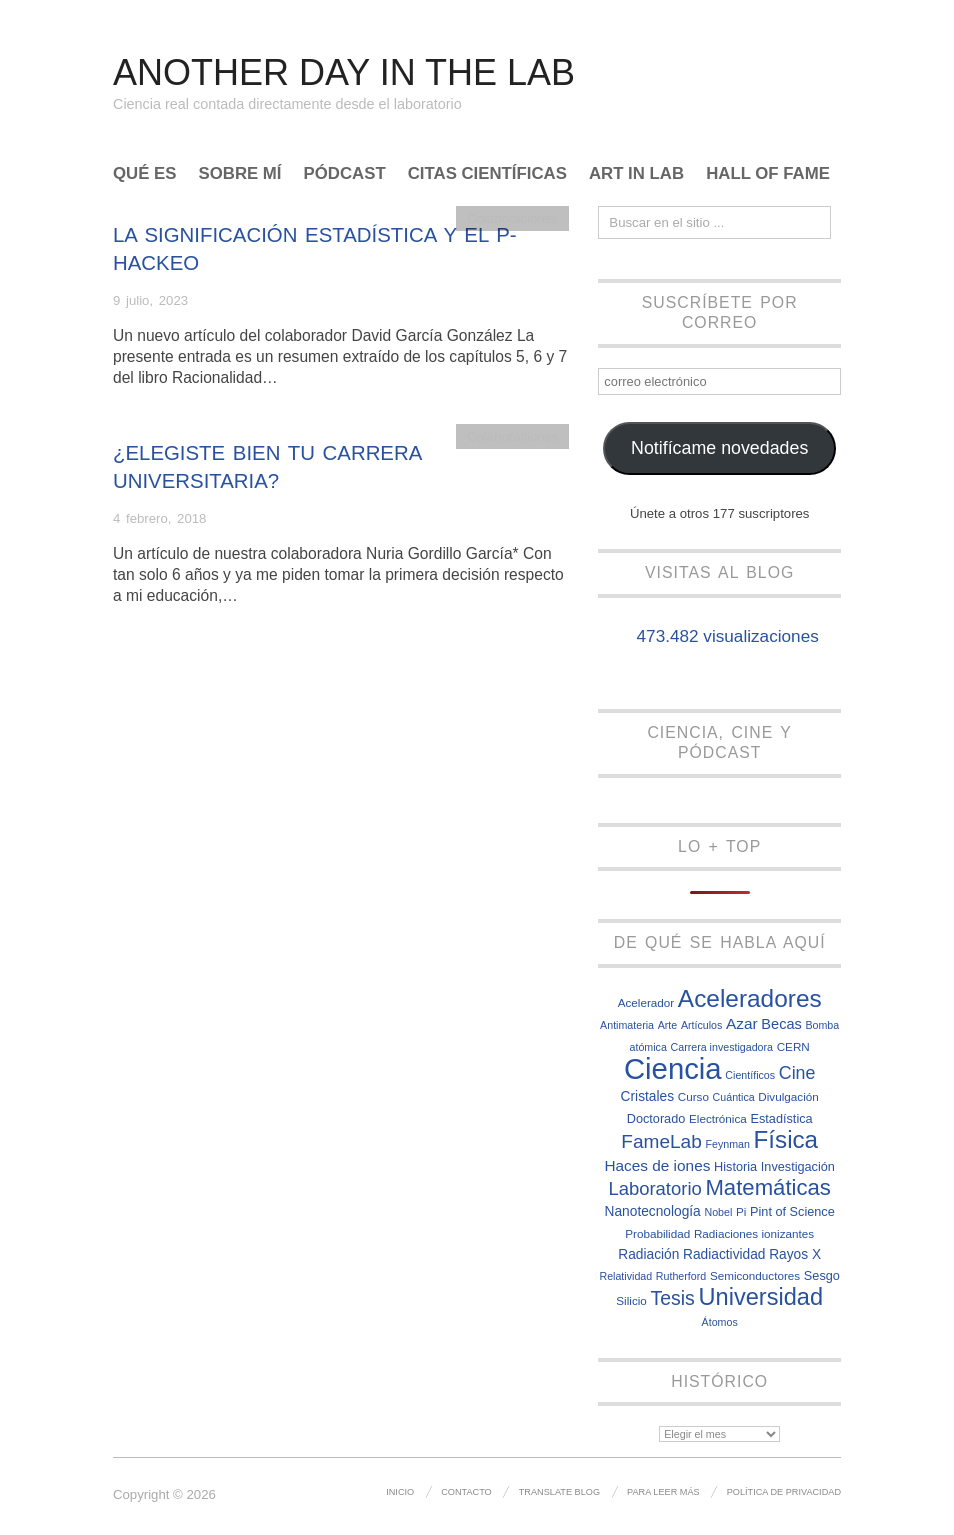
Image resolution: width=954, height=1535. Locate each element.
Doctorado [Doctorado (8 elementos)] (656, 1118)
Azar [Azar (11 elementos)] (742, 1023)
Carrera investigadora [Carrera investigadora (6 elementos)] (722, 1047)
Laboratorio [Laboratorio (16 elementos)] (654, 1188)
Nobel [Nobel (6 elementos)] (718, 1212)
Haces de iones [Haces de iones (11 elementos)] (657, 1165)
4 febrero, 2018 (159, 518)
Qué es (144, 174)
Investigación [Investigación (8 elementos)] (798, 1166)
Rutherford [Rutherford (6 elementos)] (681, 1276)
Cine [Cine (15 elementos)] (797, 1073)
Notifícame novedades (719, 448)
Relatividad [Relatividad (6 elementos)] (625, 1276)
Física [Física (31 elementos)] (786, 1139)
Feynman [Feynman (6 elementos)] (727, 1144)
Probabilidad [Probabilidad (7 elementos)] (657, 1233)
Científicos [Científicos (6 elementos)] (750, 1075)
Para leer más (663, 1492)
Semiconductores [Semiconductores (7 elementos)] (755, 1275)
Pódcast (345, 174)
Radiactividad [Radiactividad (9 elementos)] (724, 1254)
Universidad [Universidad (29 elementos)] (761, 1297)
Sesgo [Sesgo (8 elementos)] (822, 1275)
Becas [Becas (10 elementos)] (781, 1024)
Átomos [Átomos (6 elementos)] (720, 1322)
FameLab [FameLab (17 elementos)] (661, 1141)
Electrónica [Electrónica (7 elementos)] (718, 1118)
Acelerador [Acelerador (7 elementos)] (646, 1002)
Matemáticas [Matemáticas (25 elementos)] (768, 1187)
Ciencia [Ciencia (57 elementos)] (673, 1068)
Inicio (400, 1492)
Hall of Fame (768, 174)
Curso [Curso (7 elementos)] (693, 1096)
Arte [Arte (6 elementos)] (668, 1025)
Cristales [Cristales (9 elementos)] (647, 1096)
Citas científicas (487, 174)
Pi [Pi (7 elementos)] (741, 1211)
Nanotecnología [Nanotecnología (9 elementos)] (653, 1211)
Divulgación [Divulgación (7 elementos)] (788, 1096)
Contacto (466, 1492)
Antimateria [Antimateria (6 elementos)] (627, 1025)
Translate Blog (559, 1492)
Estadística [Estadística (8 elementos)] (781, 1118)
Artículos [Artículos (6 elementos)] (701, 1025)
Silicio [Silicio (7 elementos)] (631, 1300)
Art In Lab (636, 174)
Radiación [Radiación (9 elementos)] (648, 1254)
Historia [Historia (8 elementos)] (735, 1166)
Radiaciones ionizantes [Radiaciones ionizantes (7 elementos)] (754, 1233)
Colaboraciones (513, 218)
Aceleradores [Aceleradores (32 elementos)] (750, 998)
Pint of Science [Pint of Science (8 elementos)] (792, 1211)
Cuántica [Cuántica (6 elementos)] (734, 1097)
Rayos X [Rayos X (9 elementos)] (795, 1254)
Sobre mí (240, 174)
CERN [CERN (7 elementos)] (793, 1046)
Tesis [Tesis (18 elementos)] (673, 1298)
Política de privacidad (784, 1492)
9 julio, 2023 (150, 300)
